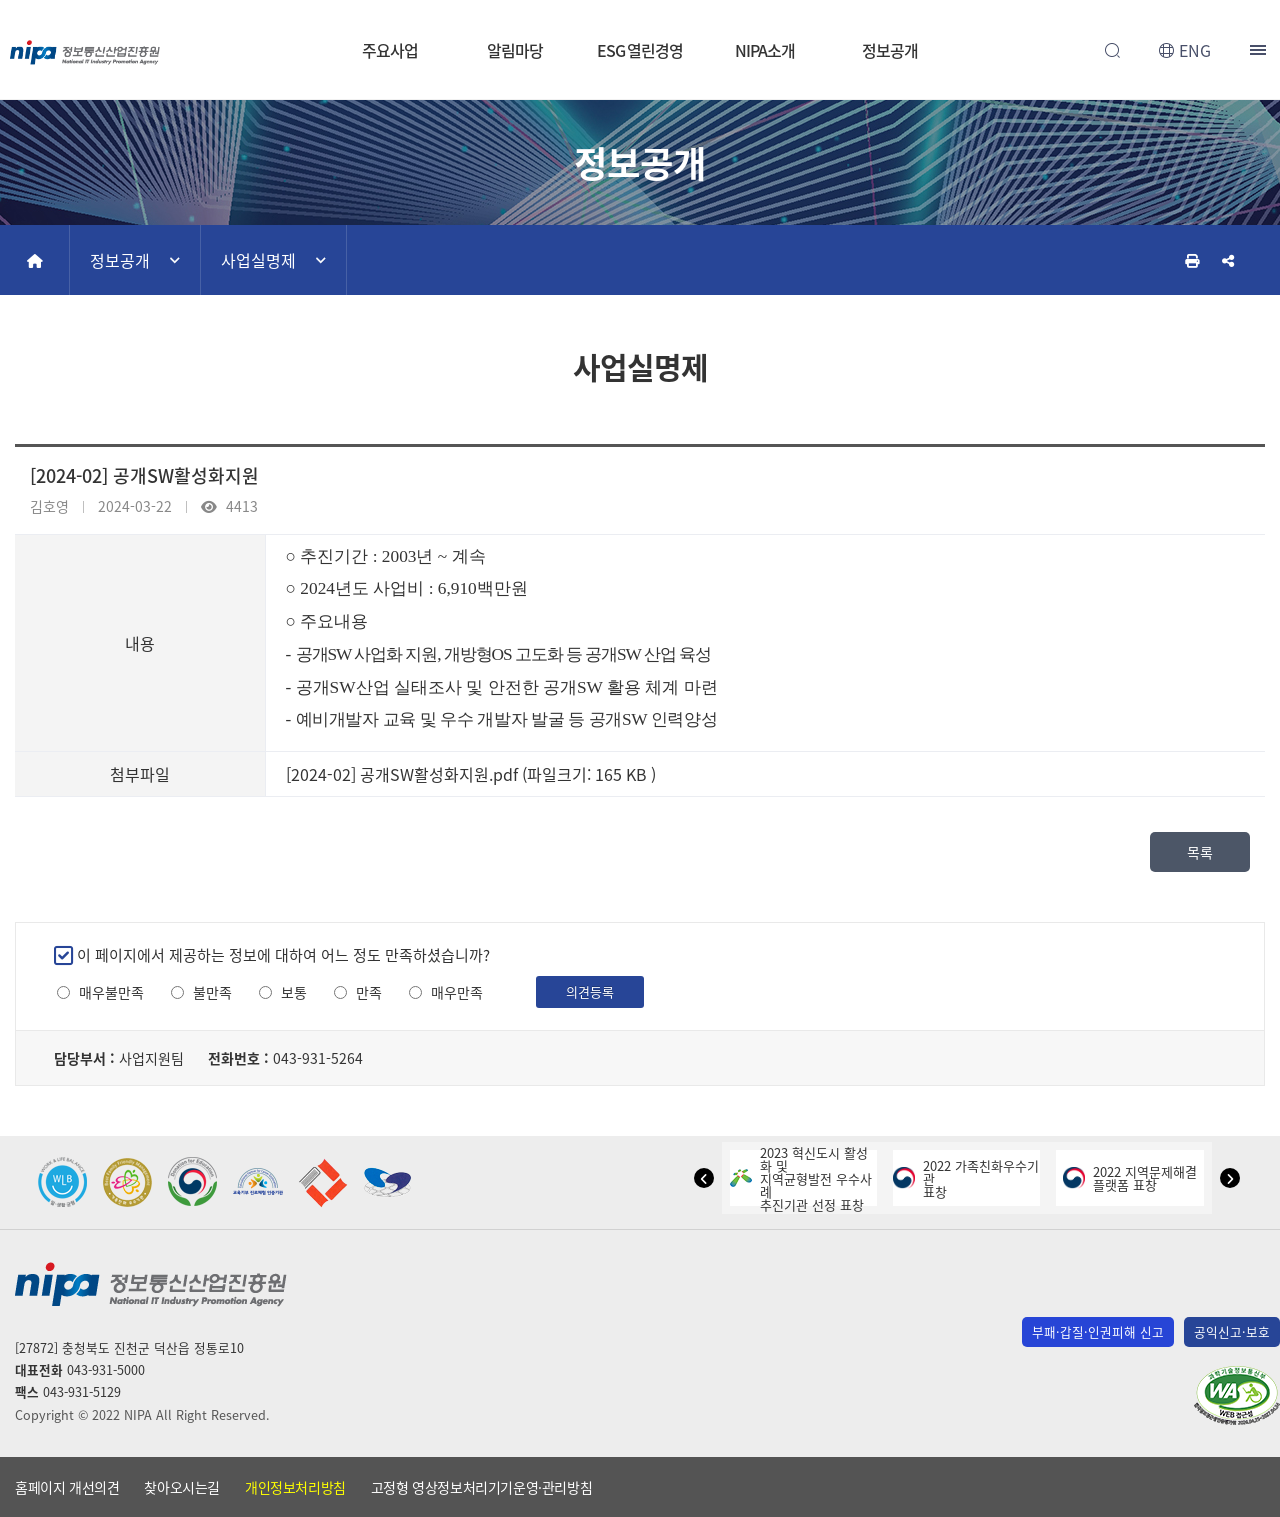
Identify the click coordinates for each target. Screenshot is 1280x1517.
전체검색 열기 (1112, 50)
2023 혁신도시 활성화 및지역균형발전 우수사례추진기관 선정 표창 (801, 1178)
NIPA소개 (764, 50)
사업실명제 (258, 260)
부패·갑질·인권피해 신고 (1098, 1331)
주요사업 (390, 50)
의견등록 (590, 991)
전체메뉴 (1260, 50)
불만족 (212, 992)
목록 (1200, 852)
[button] (704, 1178)
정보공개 (890, 50)
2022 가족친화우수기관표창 (966, 1178)
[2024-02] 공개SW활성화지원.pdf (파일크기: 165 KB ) (471, 774)
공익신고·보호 (1232, 1331)
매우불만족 (111, 992)
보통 (294, 992)
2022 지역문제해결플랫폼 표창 (1130, 1178)
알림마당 (515, 50)
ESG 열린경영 (640, 50)
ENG (1195, 50)
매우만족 (457, 992)
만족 (369, 992)
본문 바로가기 (640, 0)
